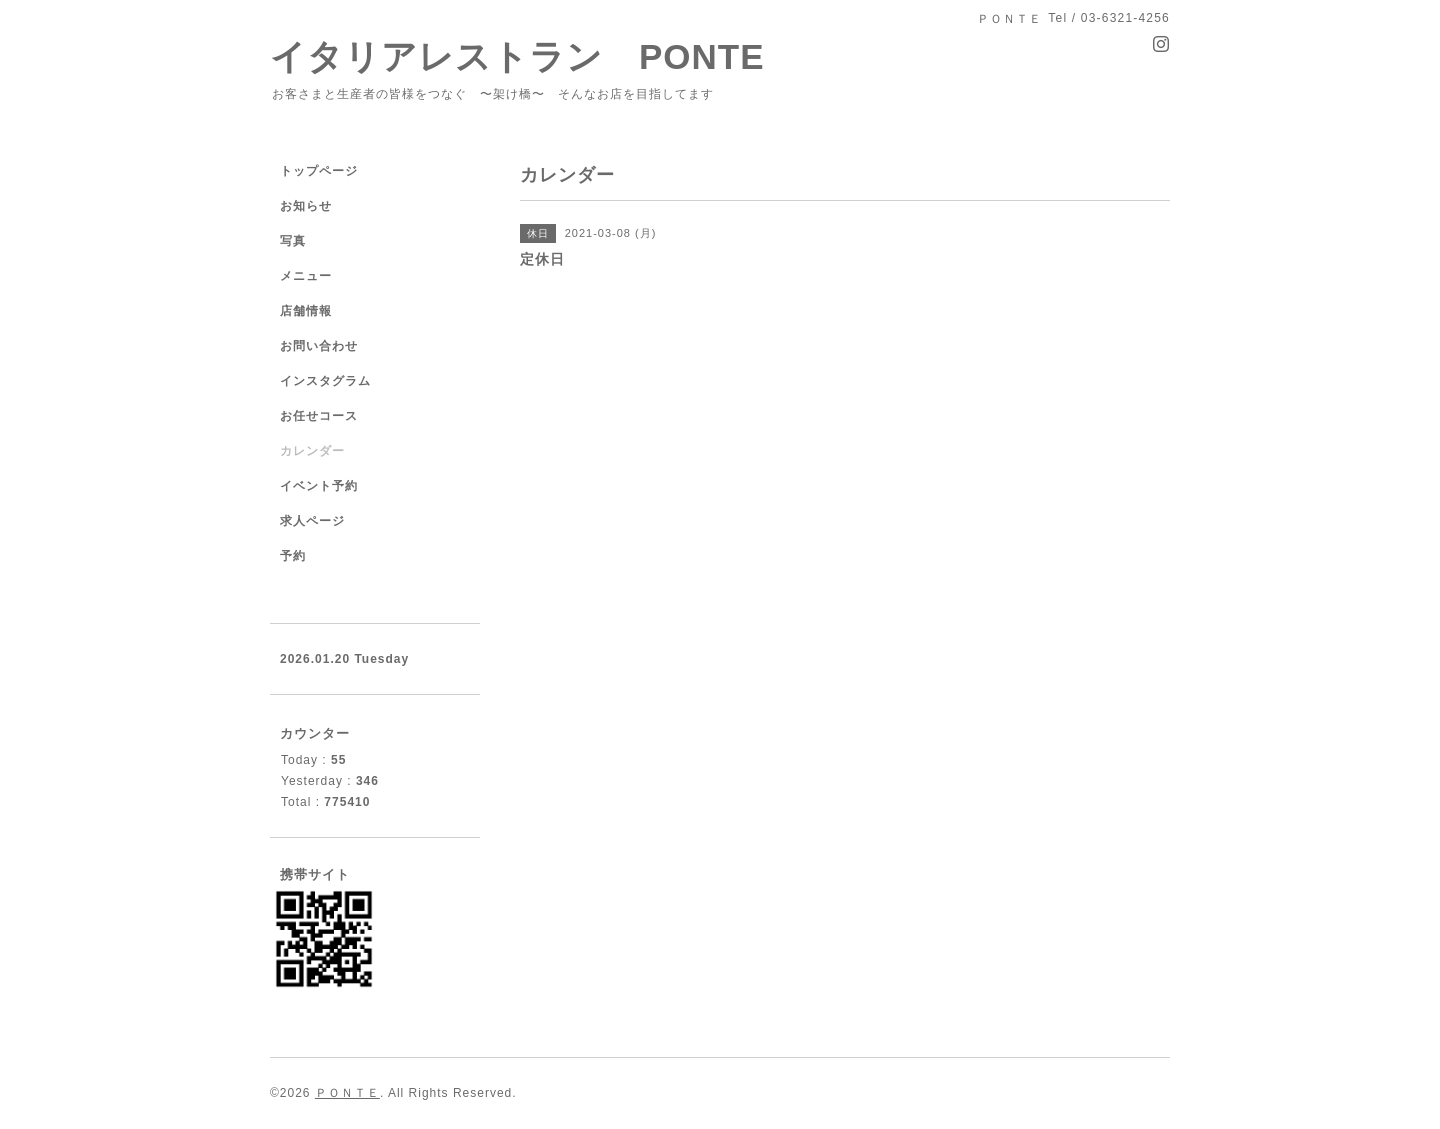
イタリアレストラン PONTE (535, 56)
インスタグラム (325, 381)
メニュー (306, 276)
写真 (293, 241)
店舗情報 (306, 311)
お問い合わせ (319, 346)
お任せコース (319, 416)
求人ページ (312, 521)
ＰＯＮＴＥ (347, 1093)
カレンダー (312, 451)
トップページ (319, 171)
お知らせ (306, 206)
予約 (293, 556)
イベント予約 (319, 486)
